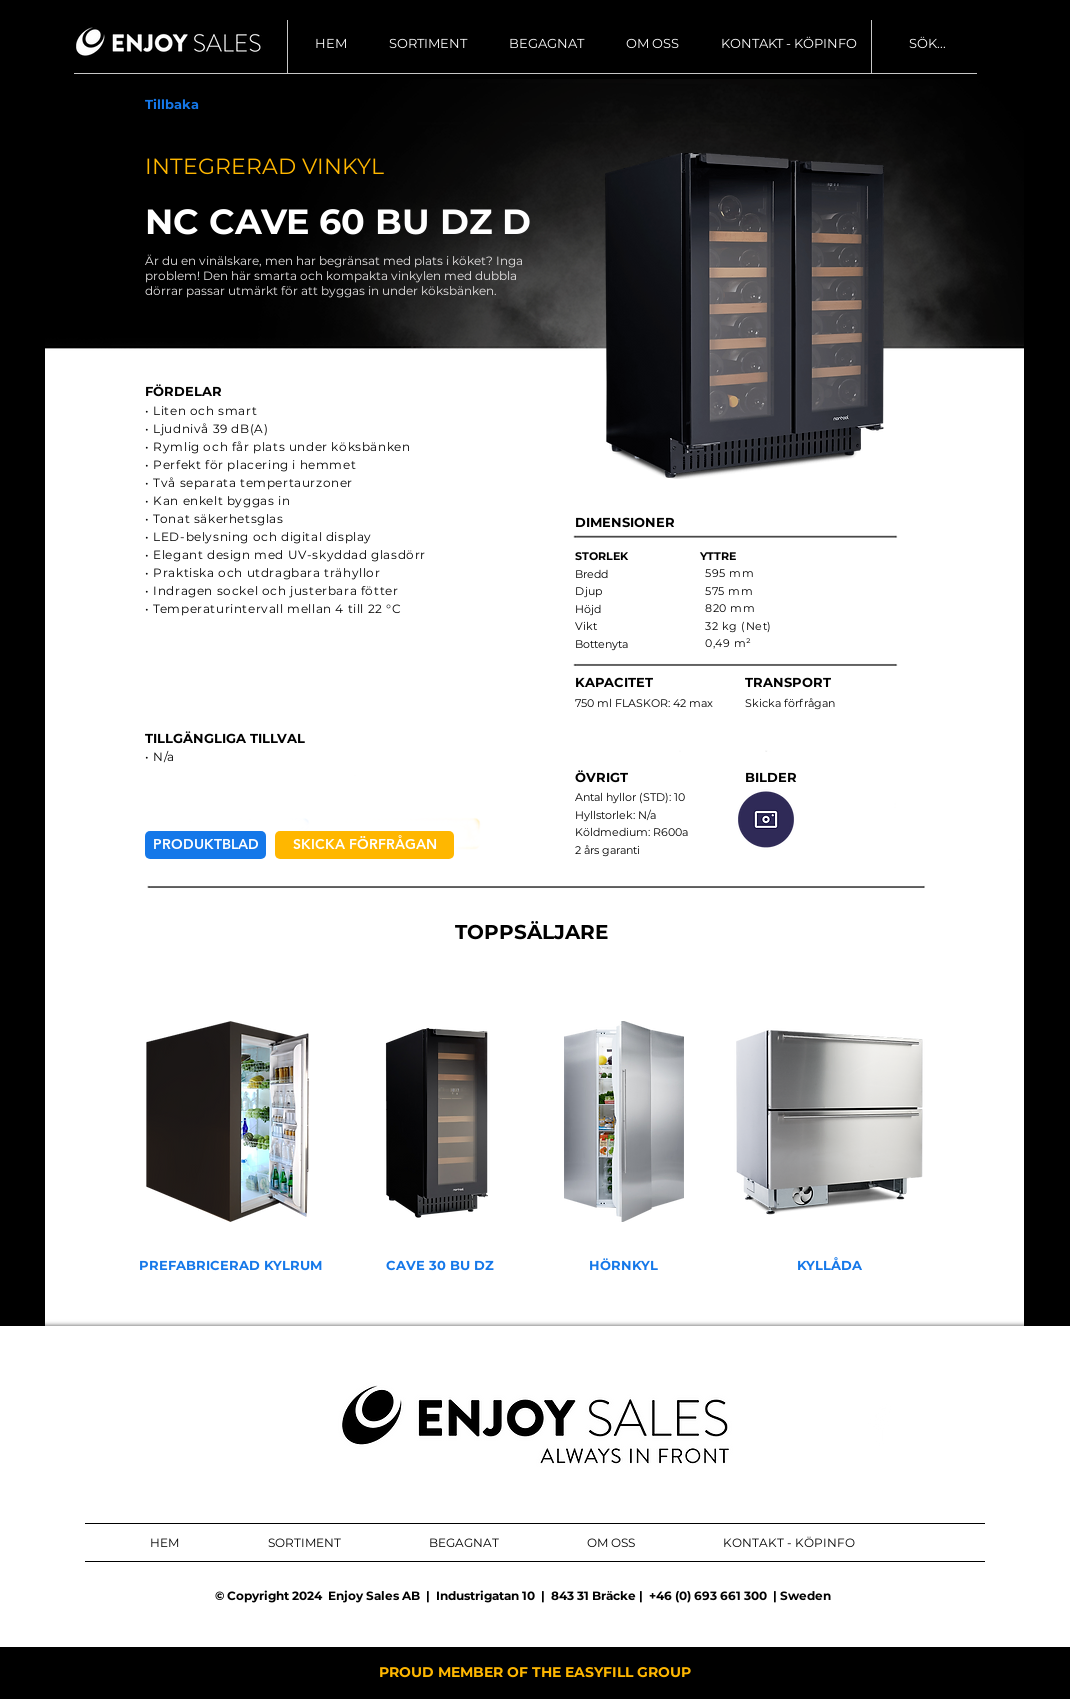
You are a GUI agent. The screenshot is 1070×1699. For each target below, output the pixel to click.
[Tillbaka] (172, 104)
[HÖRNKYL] (623, 1265)
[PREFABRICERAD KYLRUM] (230, 1265)
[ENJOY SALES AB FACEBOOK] (880, 1425)
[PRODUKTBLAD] (205, 845)
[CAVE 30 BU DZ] (440, 1265)
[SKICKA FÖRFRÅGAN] (364, 845)
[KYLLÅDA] (829, 1265)
